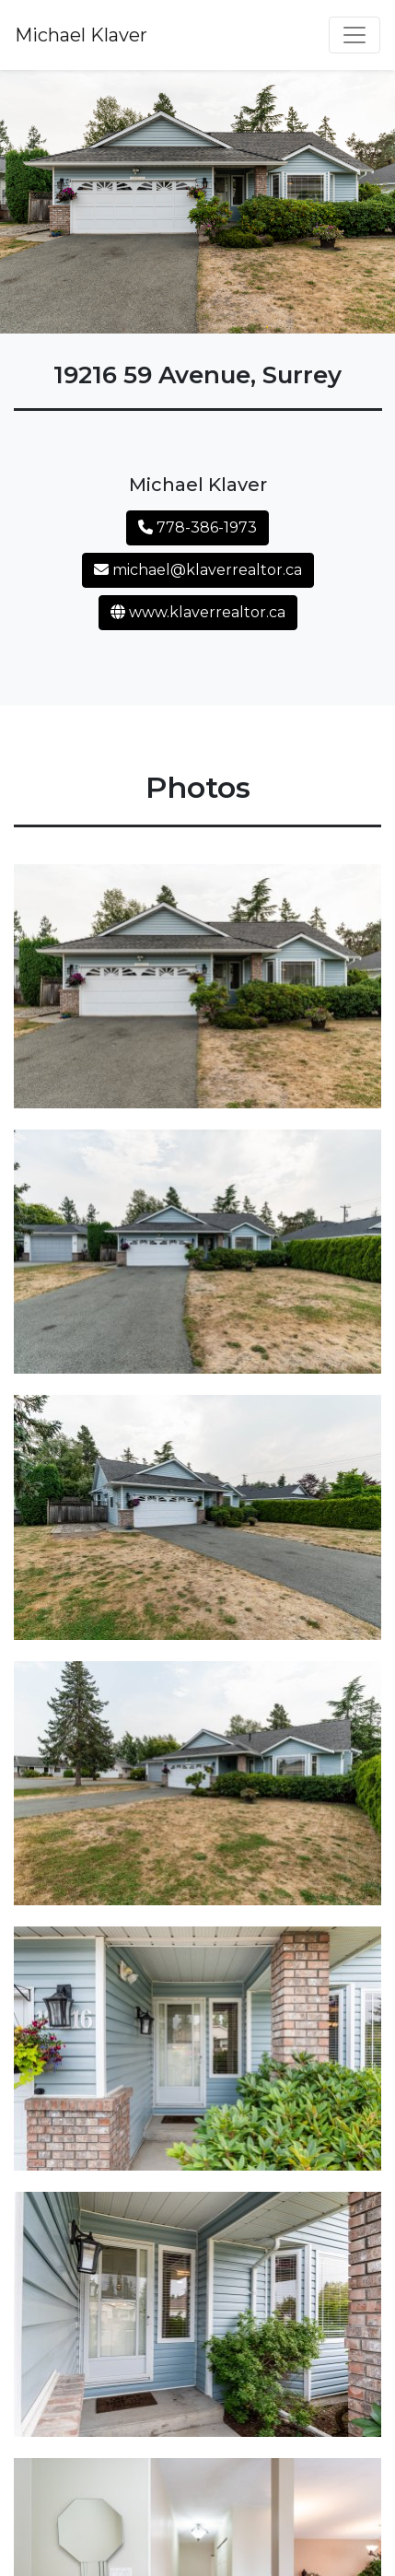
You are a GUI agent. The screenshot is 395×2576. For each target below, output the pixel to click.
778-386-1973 (197, 527)
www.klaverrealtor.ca (197, 612)
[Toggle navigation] (354, 35)
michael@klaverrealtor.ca (198, 570)
